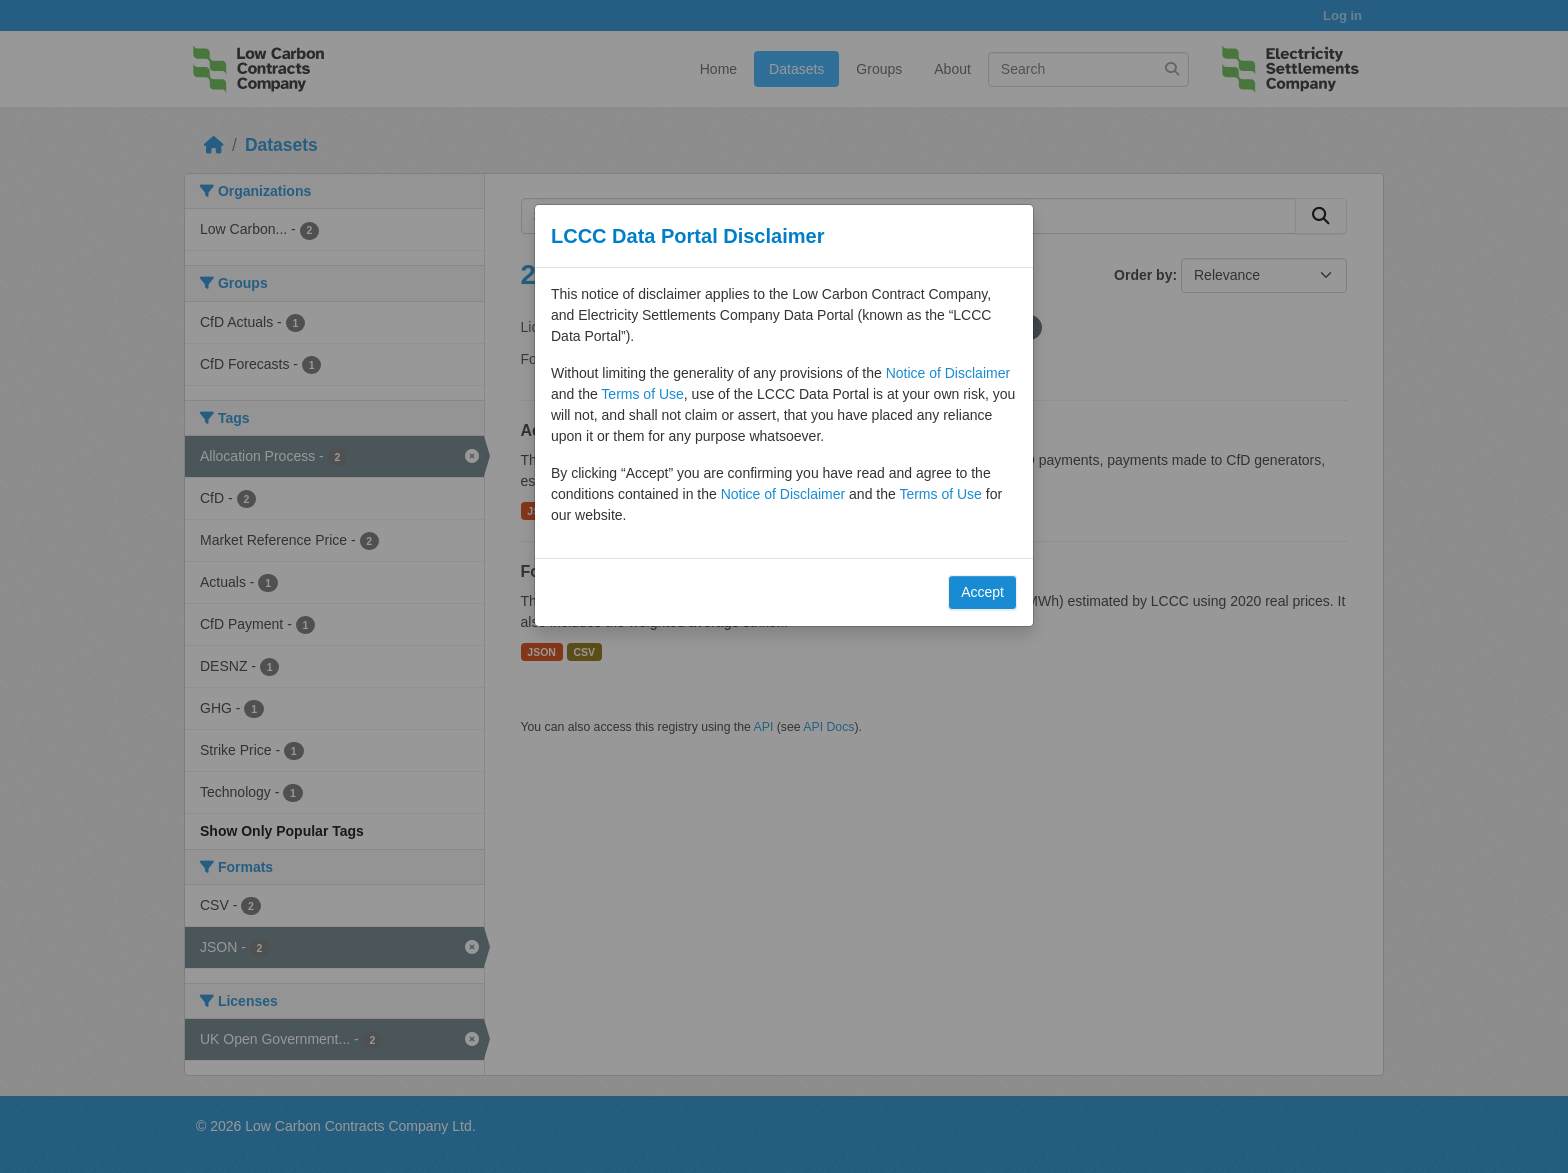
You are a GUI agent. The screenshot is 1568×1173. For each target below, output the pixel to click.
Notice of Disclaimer (948, 373)
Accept (982, 592)
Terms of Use (642, 394)
